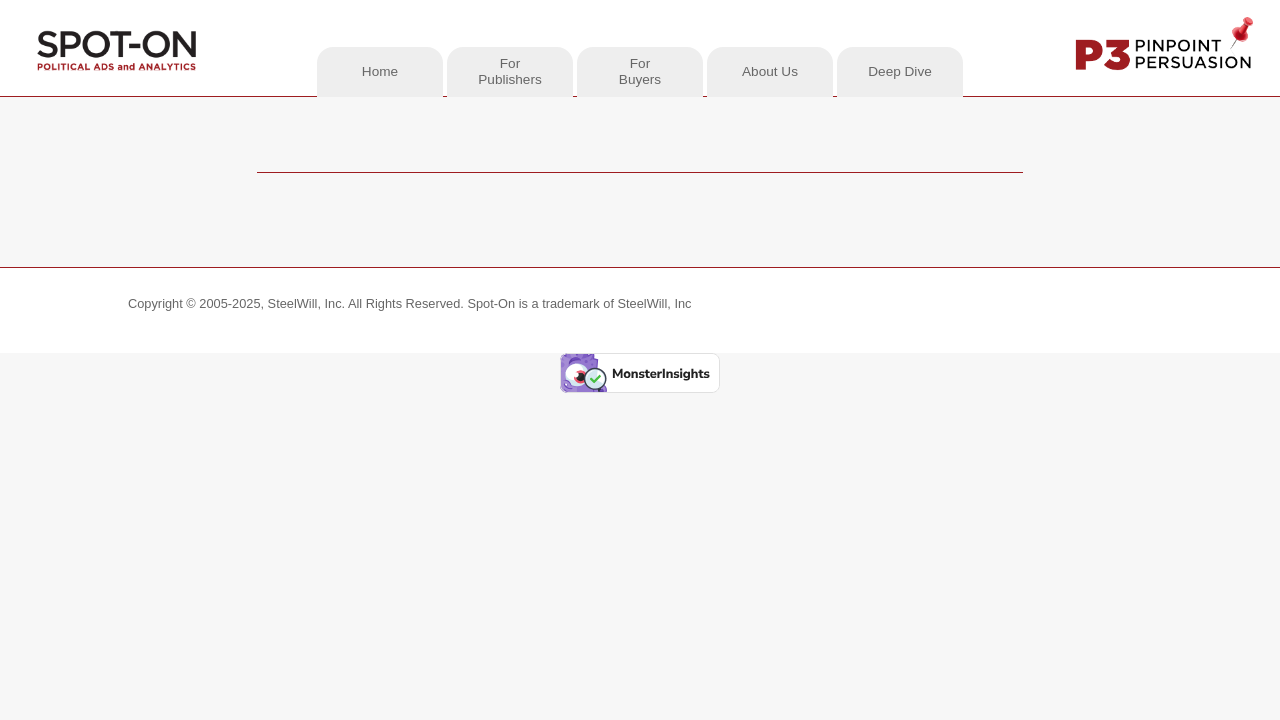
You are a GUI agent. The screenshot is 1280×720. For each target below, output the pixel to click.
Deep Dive (899, 71)
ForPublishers (509, 71)
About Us (770, 71)
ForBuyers (640, 71)
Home (380, 71)
